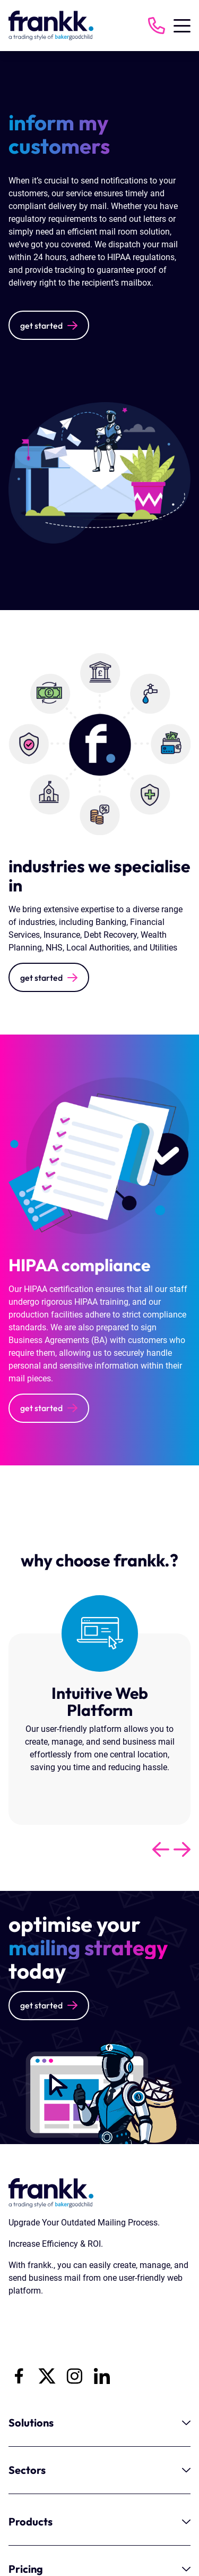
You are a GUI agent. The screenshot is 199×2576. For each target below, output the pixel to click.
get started (41, 325)
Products (99, 2521)
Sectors (99, 2470)
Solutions (99, 2422)
